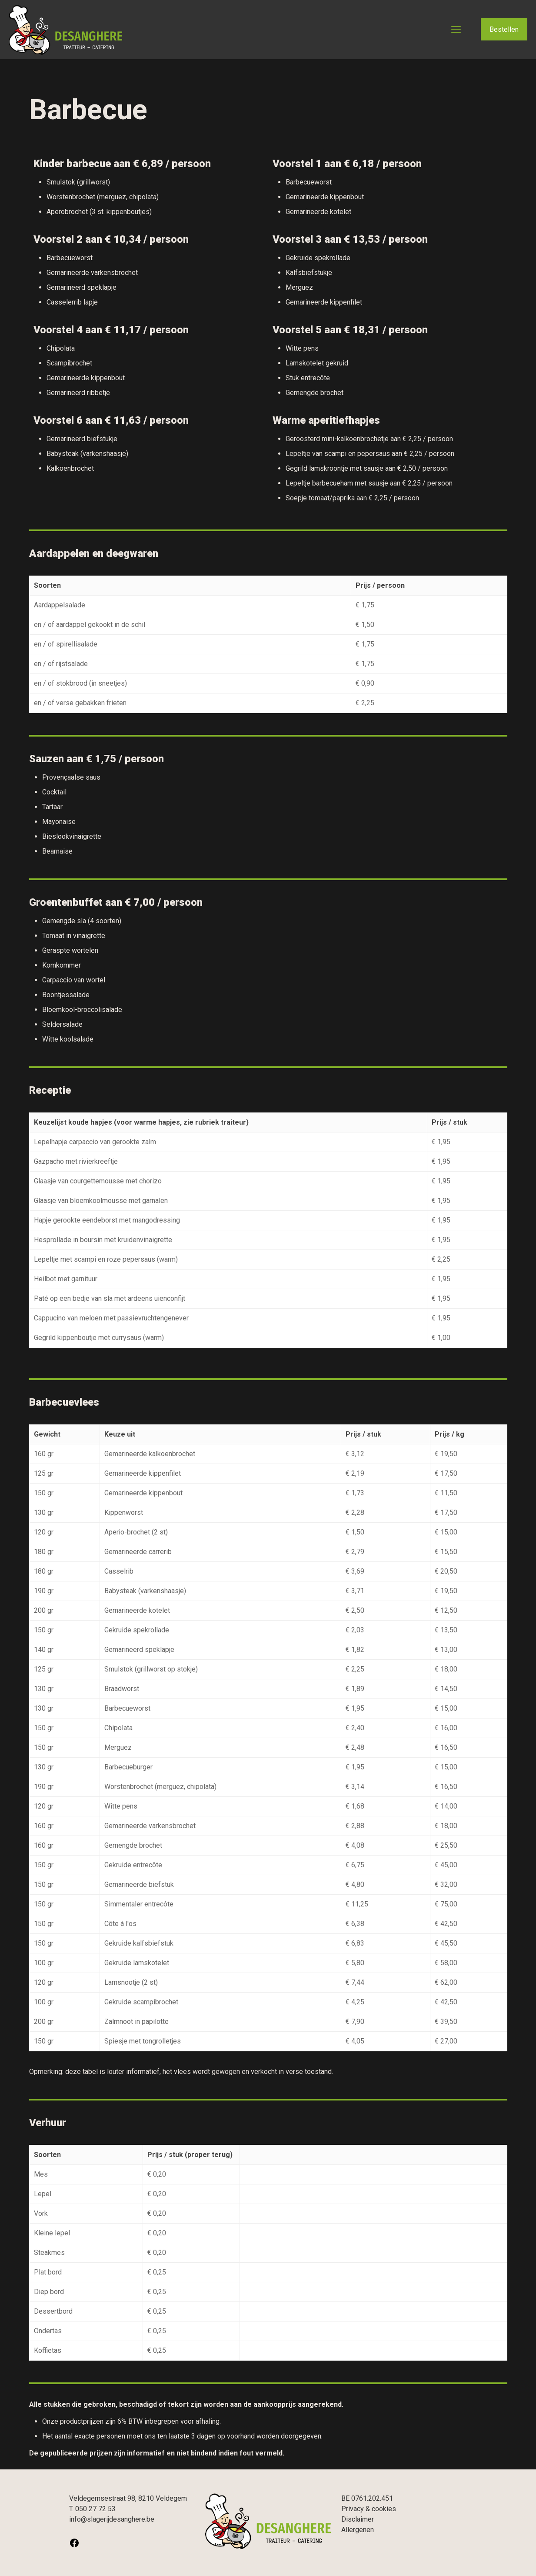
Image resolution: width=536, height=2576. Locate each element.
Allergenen (357, 2530)
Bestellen (504, 29)
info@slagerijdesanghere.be (111, 2519)
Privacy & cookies (368, 2509)
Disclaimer (357, 2519)
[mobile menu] (456, 29)
